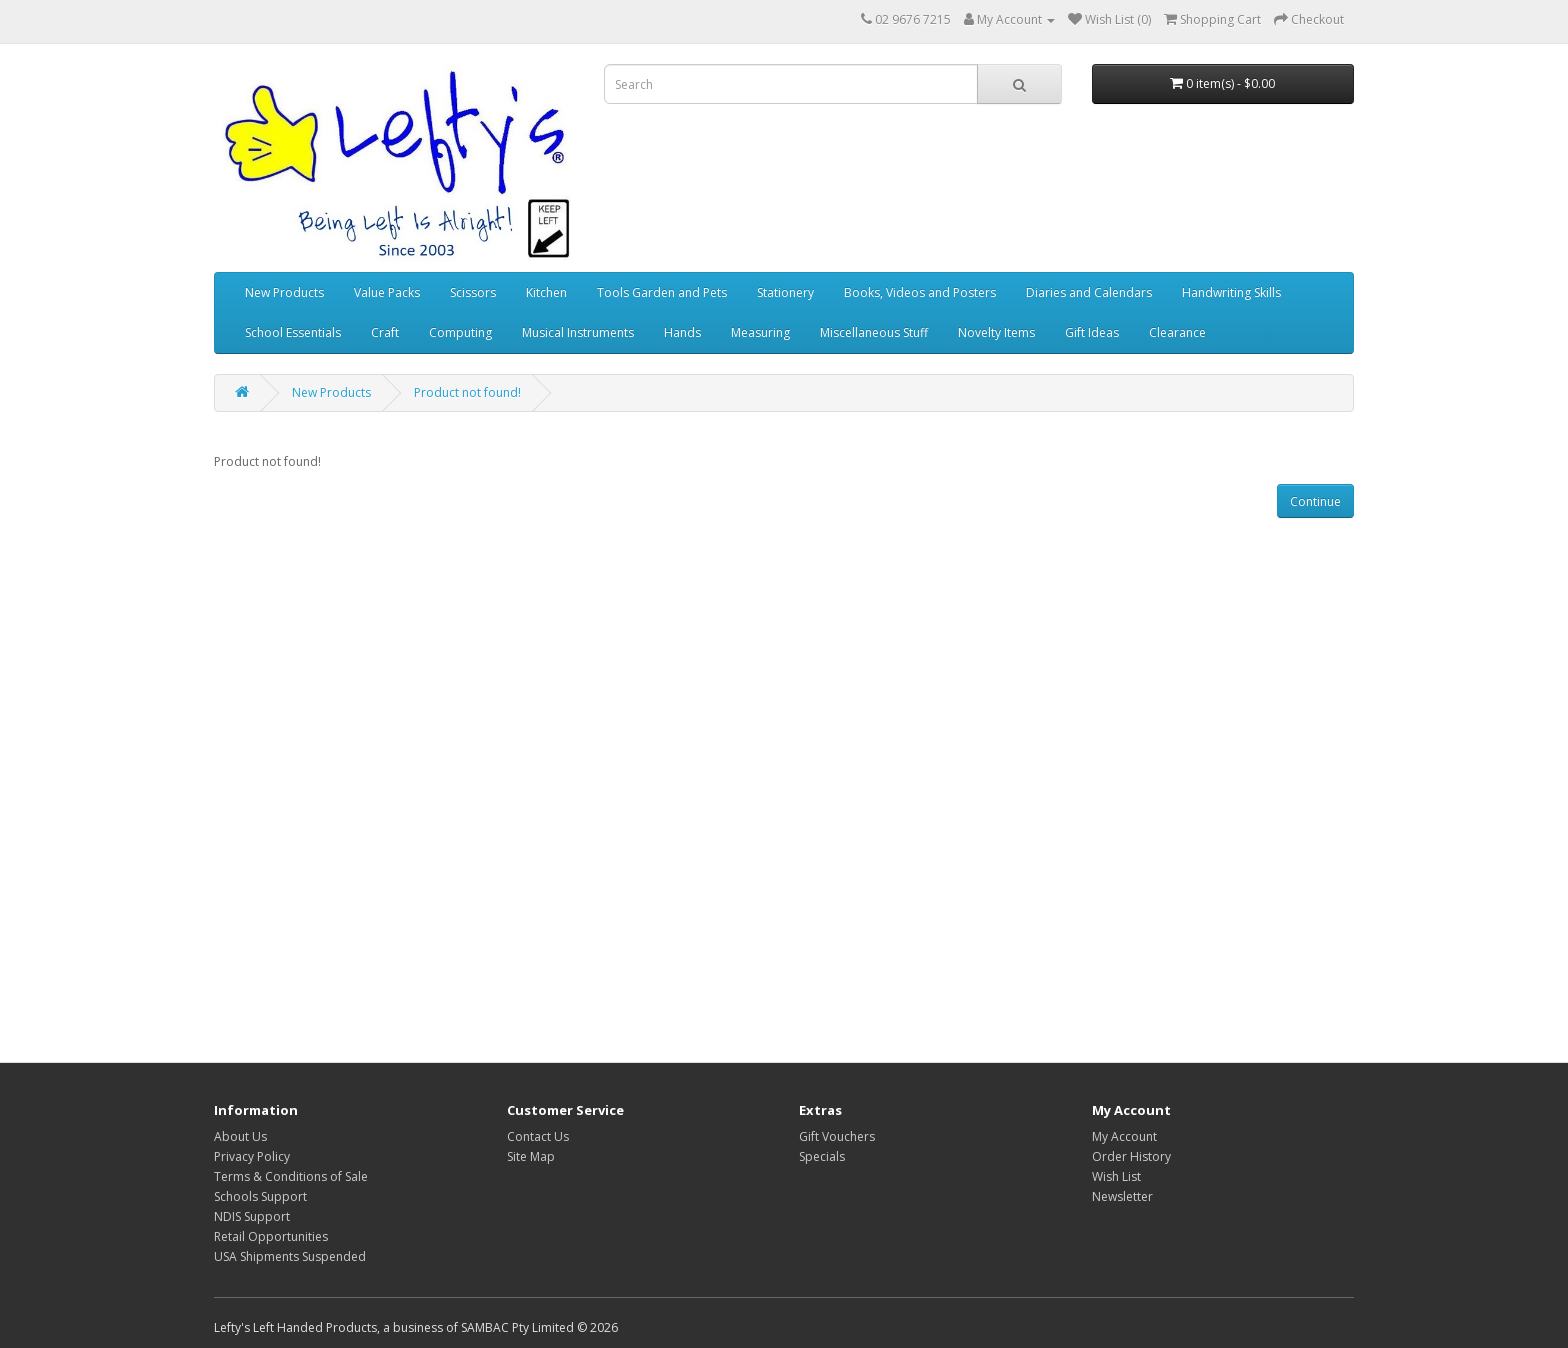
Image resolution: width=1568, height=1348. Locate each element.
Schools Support (260, 1196)
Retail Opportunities (271, 1236)
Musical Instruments (578, 332)
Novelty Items (996, 332)
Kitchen (546, 292)
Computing (460, 332)
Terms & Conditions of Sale (291, 1176)
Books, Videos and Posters (920, 292)
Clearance (1177, 332)
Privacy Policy (252, 1156)
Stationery (785, 292)
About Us (240, 1136)
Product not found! (467, 392)
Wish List (1116, 1176)
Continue (1315, 501)
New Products (284, 292)
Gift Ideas (1092, 332)
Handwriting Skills (1231, 292)
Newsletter (1122, 1196)
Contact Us (538, 1136)
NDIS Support (252, 1216)
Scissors (473, 292)
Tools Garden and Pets (662, 292)
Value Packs (387, 292)
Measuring (760, 332)
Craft (385, 332)
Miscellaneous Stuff (874, 332)
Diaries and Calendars (1089, 292)
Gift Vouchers (837, 1136)
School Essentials (293, 332)
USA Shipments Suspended (290, 1256)
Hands (682, 332)
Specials (822, 1156)
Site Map (531, 1156)
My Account (1124, 1136)
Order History (1131, 1156)
